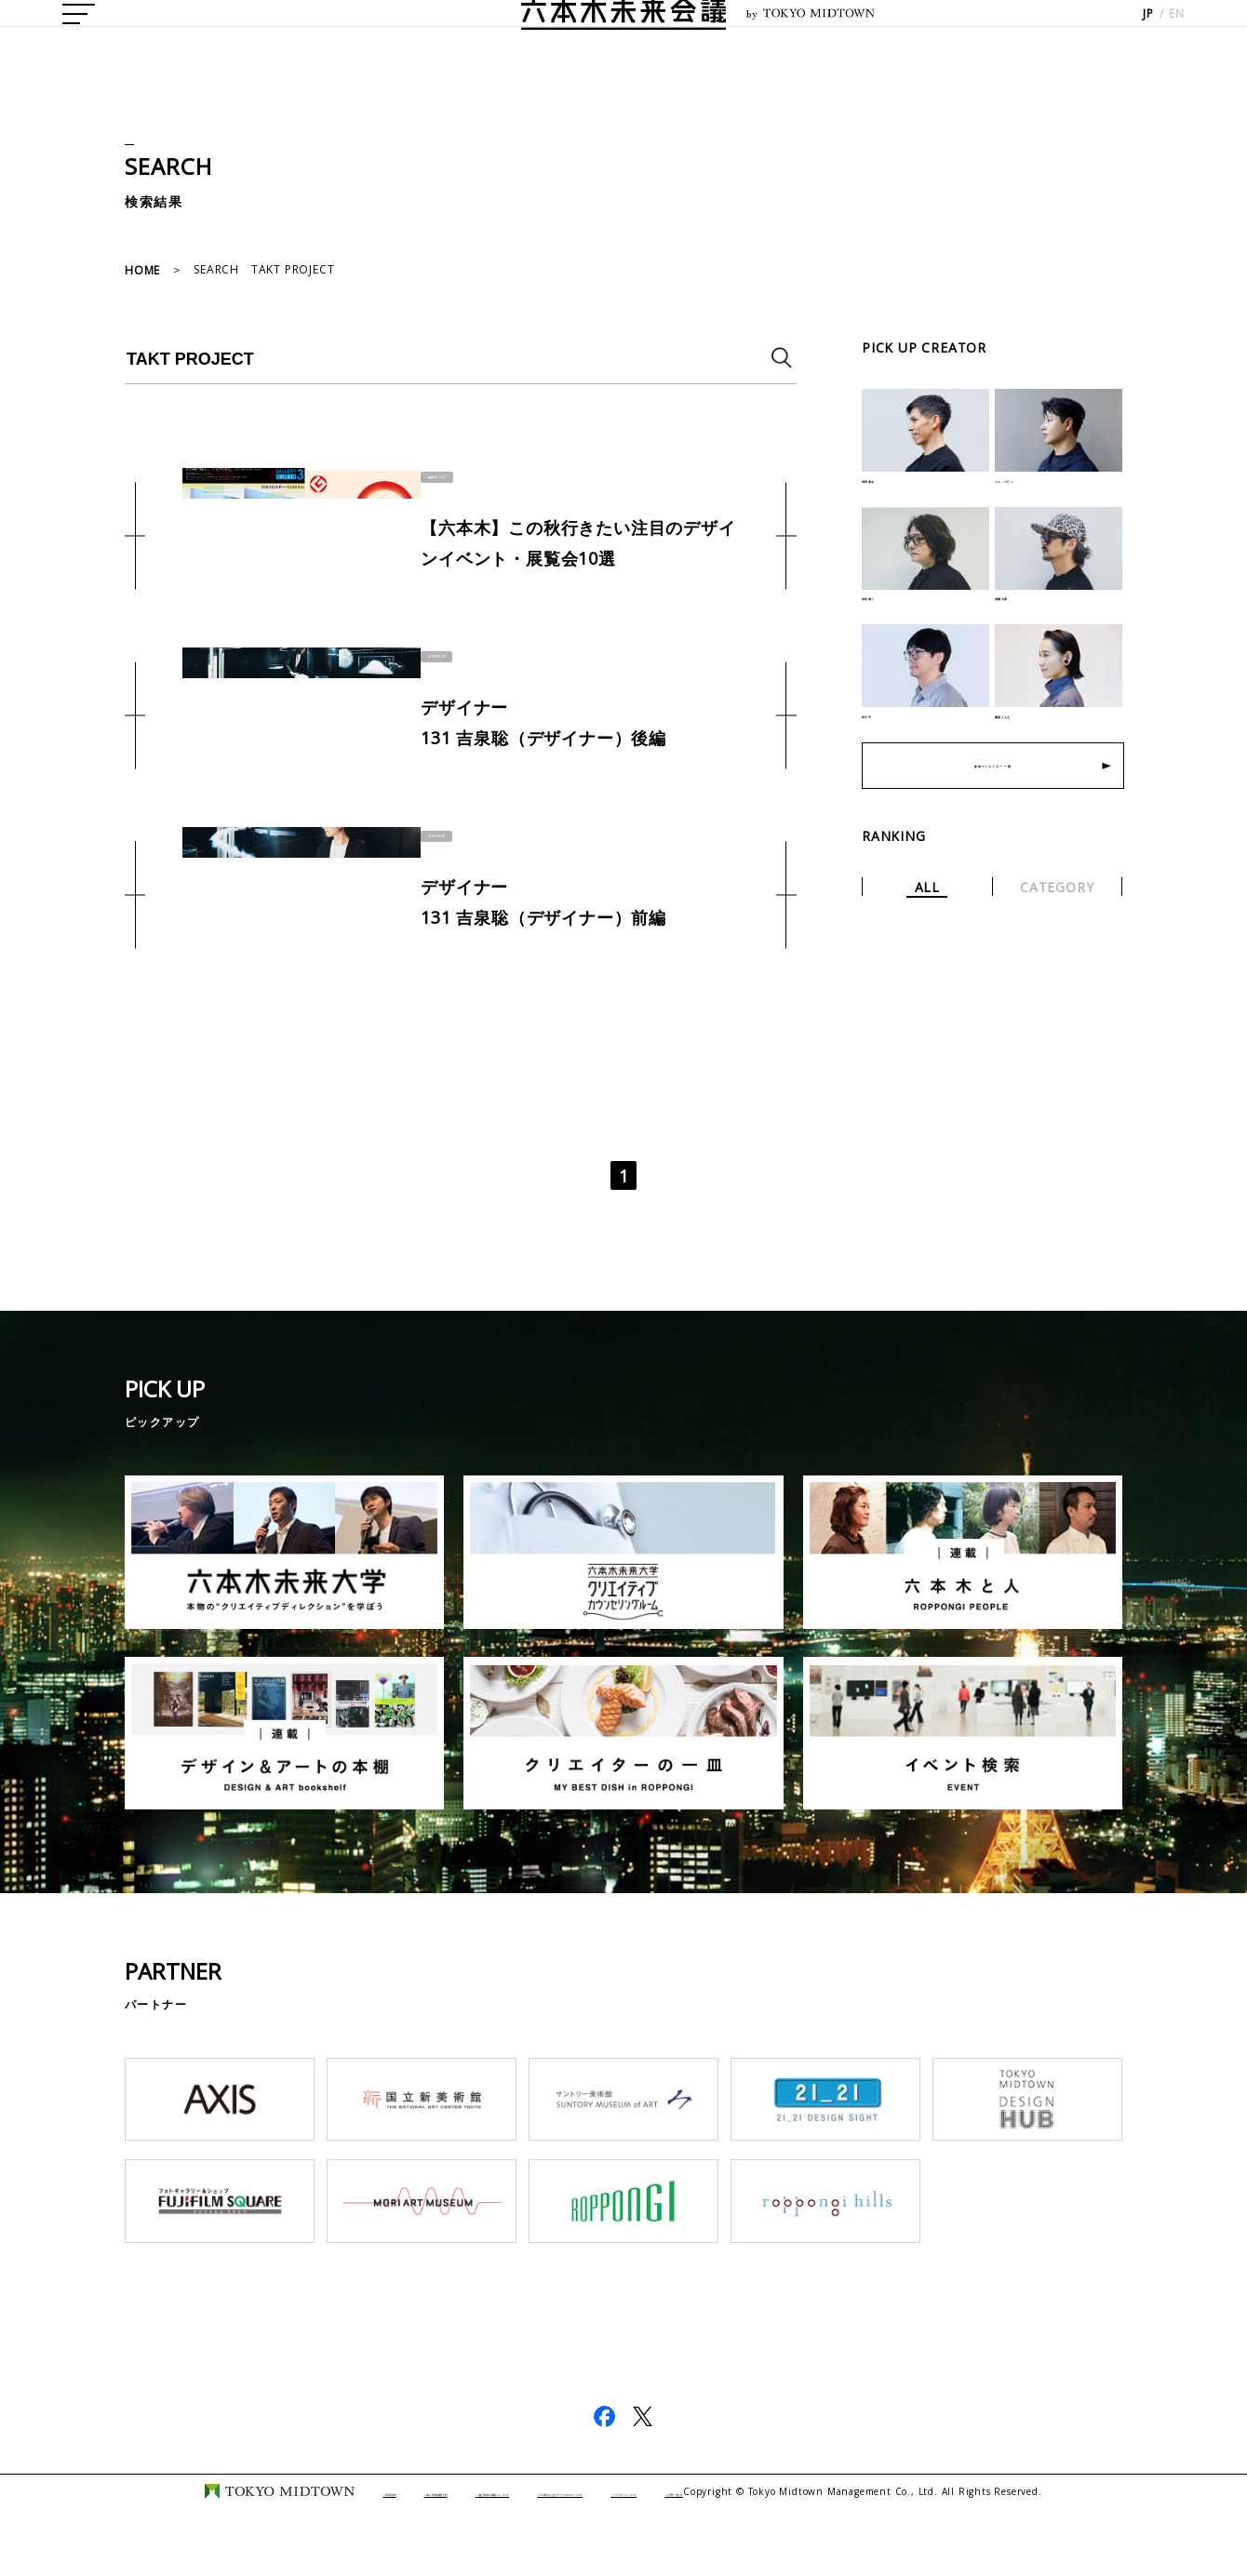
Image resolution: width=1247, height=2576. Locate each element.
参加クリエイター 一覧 (993, 799)
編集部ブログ (447, 474)
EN (1177, 38)
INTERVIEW (442, 653)
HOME (142, 270)
